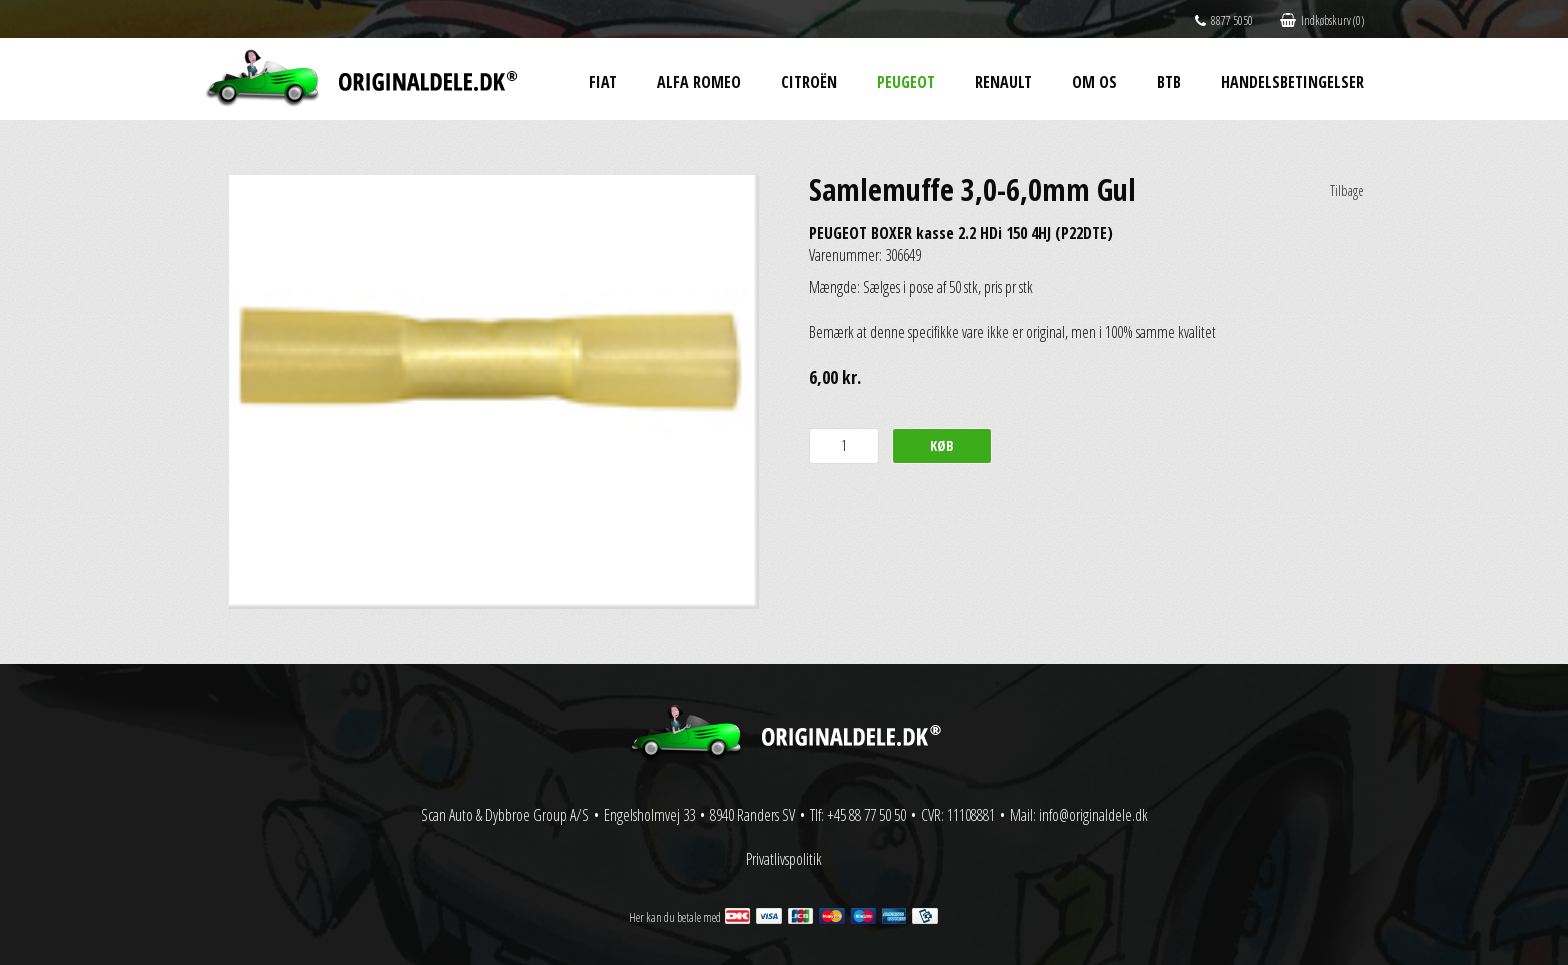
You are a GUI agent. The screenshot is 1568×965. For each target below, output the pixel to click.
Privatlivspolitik (784, 859)
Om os (1094, 82)
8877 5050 (1224, 20)
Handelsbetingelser (1292, 82)
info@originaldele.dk (1093, 815)
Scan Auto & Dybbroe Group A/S (505, 815)
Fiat (603, 82)
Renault (1003, 82)
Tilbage (1347, 190)
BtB (1169, 82)
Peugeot (906, 82)
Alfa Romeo (699, 82)
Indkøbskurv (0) (1322, 20)
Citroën (809, 82)
